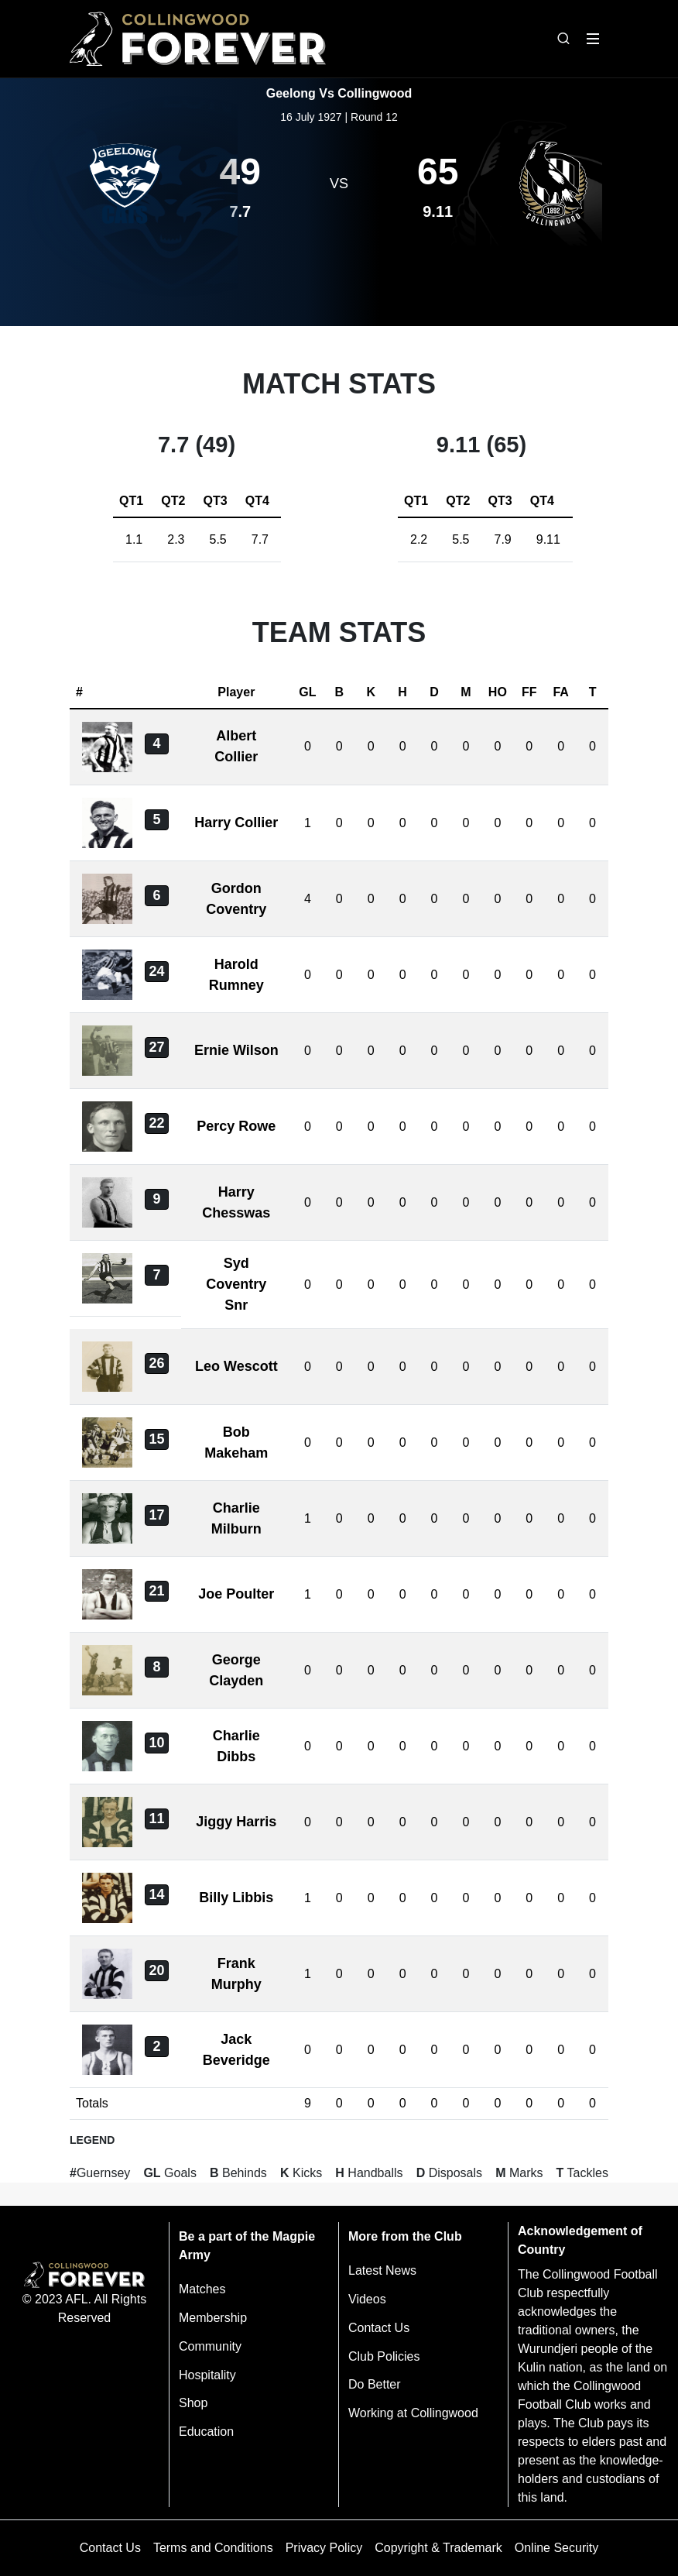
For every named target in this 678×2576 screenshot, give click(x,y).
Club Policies (383, 2356)
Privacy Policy (324, 2547)
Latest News (382, 2270)
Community (210, 2346)
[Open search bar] (563, 38)
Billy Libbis (236, 1897)
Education (206, 2431)
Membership (213, 2317)
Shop (193, 2402)
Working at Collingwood (413, 2413)
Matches (202, 2289)
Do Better (374, 2384)
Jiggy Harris (236, 1821)
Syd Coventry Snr (236, 1284)
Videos (367, 2299)
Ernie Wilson (236, 1050)
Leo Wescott (236, 1366)
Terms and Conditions (213, 2547)
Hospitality (207, 2375)
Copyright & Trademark (438, 2547)
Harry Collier (236, 822)
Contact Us (378, 2327)
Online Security (557, 2547)
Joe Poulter (236, 1594)
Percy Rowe (236, 1126)
